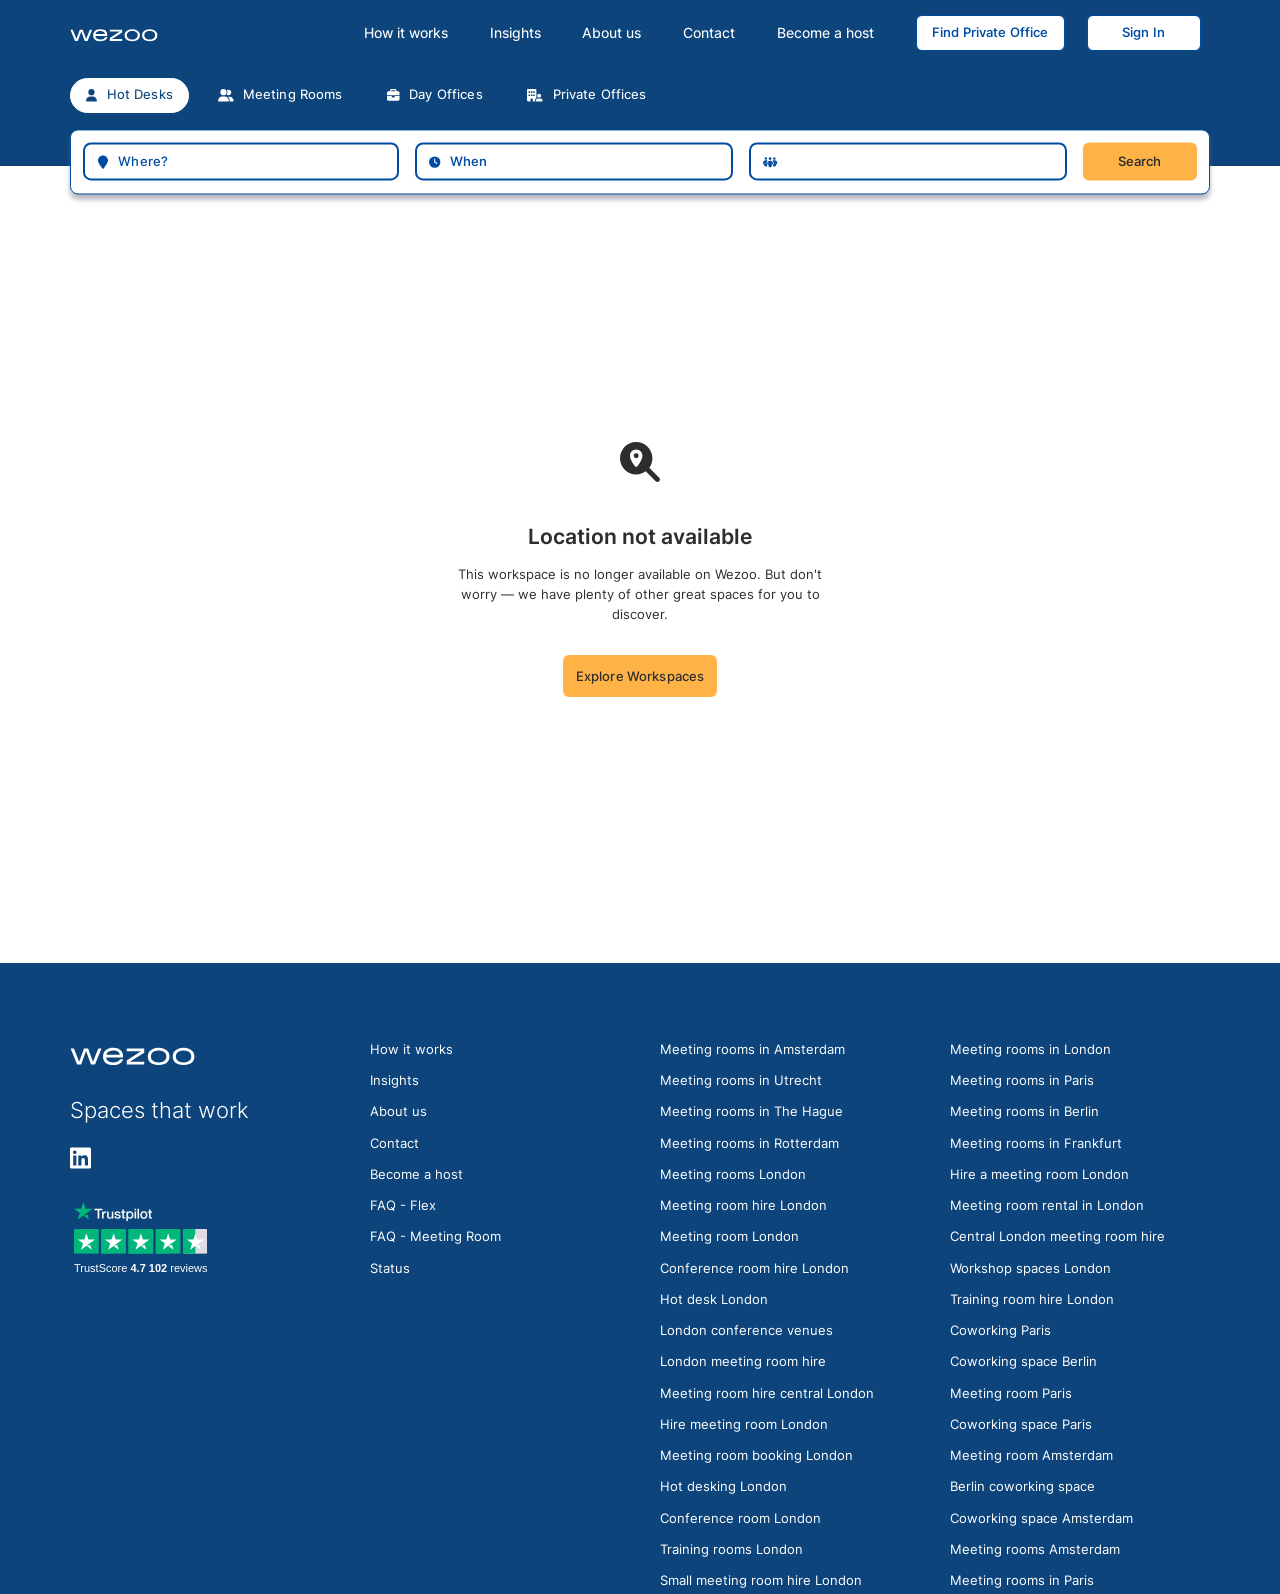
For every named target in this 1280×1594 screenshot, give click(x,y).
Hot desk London (714, 1299)
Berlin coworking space (1022, 1486)
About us (611, 32)
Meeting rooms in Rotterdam (749, 1143)
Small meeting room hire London (761, 1580)
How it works (406, 32)
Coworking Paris (1000, 1330)
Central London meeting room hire (1057, 1236)
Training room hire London (1032, 1299)
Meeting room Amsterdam (1031, 1455)
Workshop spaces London (1030, 1268)
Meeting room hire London (743, 1205)
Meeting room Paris (1011, 1393)
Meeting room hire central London (767, 1393)
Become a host (825, 32)
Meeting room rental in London (1047, 1205)
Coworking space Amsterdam (1041, 1518)
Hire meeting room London (744, 1424)
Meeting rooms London (733, 1174)
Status (390, 1268)
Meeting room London (729, 1236)
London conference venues (746, 1330)
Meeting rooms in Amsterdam (752, 1049)
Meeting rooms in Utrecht (741, 1080)
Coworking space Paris (1021, 1424)
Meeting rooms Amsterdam (1035, 1549)
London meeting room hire (743, 1361)
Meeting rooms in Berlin (1024, 1111)
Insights (515, 32)
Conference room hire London (754, 1268)
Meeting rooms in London (1030, 1049)
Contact (709, 32)
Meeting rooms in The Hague (751, 1111)
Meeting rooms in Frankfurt (1036, 1143)
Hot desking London (723, 1486)
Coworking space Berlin (1023, 1361)
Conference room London (740, 1518)
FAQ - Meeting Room (435, 1236)
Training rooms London (731, 1549)
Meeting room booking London (756, 1455)
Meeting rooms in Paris (1022, 1080)
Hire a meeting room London (1039, 1174)
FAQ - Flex (403, 1205)
